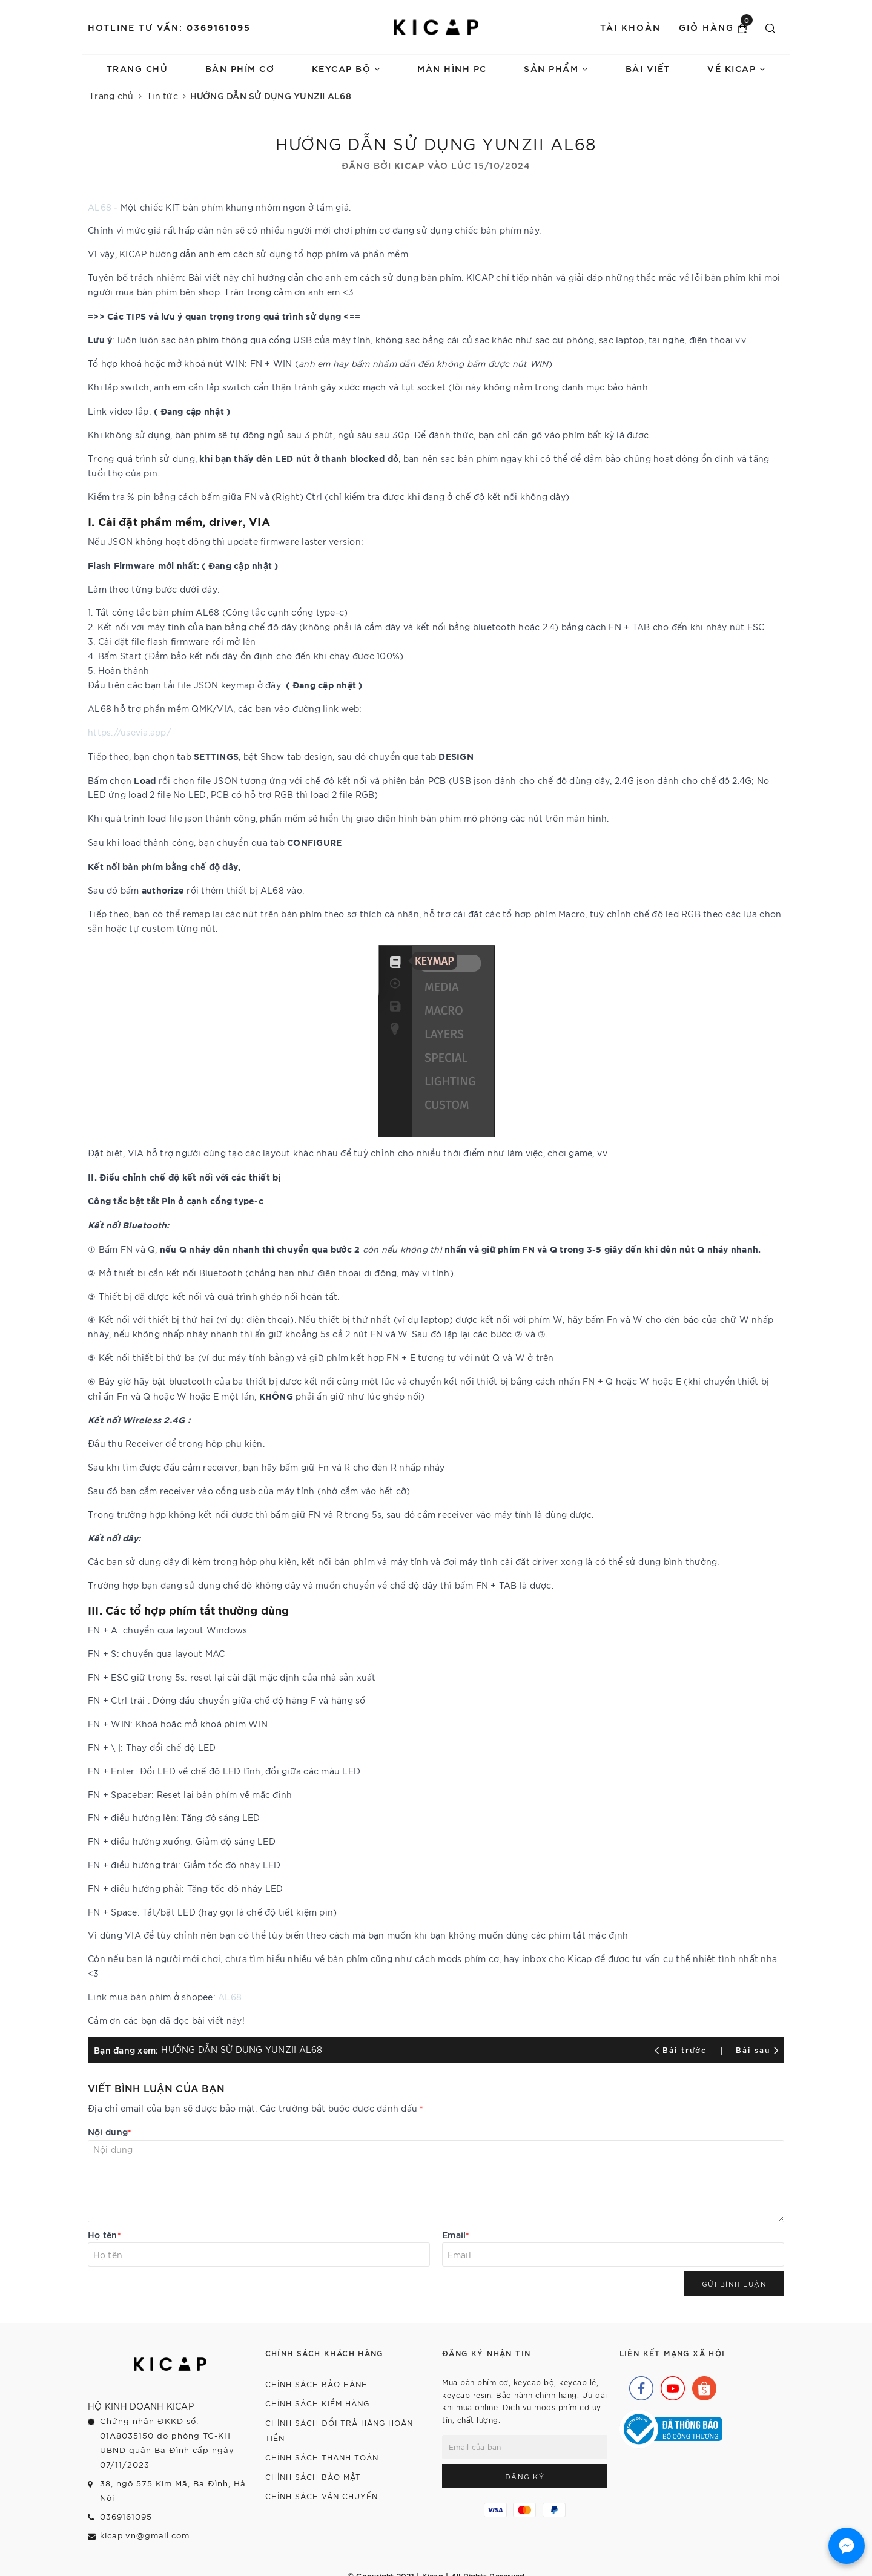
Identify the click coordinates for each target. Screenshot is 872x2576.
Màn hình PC (452, 68)
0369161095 (219, 27)
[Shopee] (701, 2385)
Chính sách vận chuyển (321, 2495)
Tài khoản (630, 27)
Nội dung (109, 2131)
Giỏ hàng (716, 26)
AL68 (99, 207)
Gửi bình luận (734, 2283)
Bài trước (682, 2049)
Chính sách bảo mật (313, 2476)
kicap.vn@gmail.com (145, 2535)
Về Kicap (736, 68)
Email (456, 2234)
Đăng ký (525, 2476)
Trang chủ (137, 68)
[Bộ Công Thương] (670, 2427)
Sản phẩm (556, 68)
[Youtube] (670, 2385)
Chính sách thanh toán (321, 2457)
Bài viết (648, 68)
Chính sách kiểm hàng (317, 2403)
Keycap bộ (346, 68)
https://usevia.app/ (129, 731)
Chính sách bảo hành (316, 2383)
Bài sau (757, 2049)
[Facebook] (638, 2385)
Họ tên (104, 2234)
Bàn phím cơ (240, 68)
